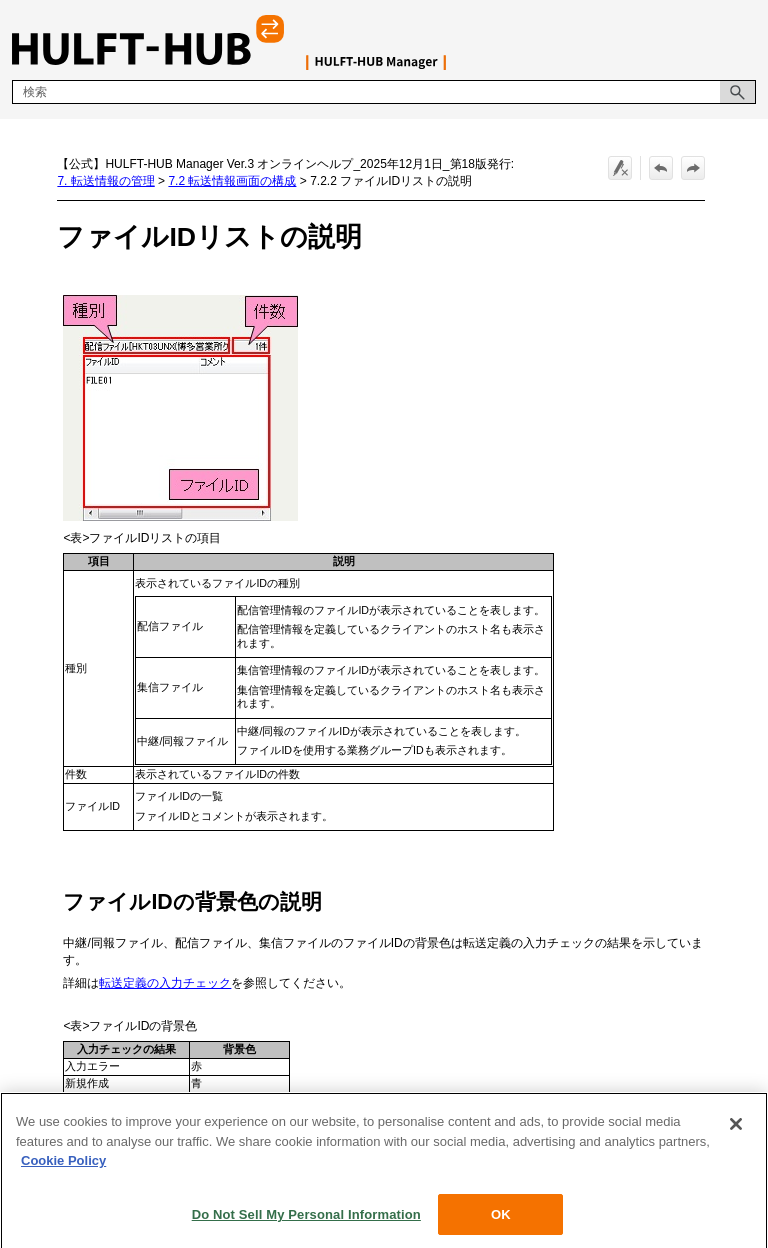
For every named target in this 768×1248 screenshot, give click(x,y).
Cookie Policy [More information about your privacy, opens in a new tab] (63, 1223)
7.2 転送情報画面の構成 (232, 181)
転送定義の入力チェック (165, 983)
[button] (738, 92)
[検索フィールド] (384, 92)
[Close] (736, 1187)
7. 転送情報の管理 (105, 181)
